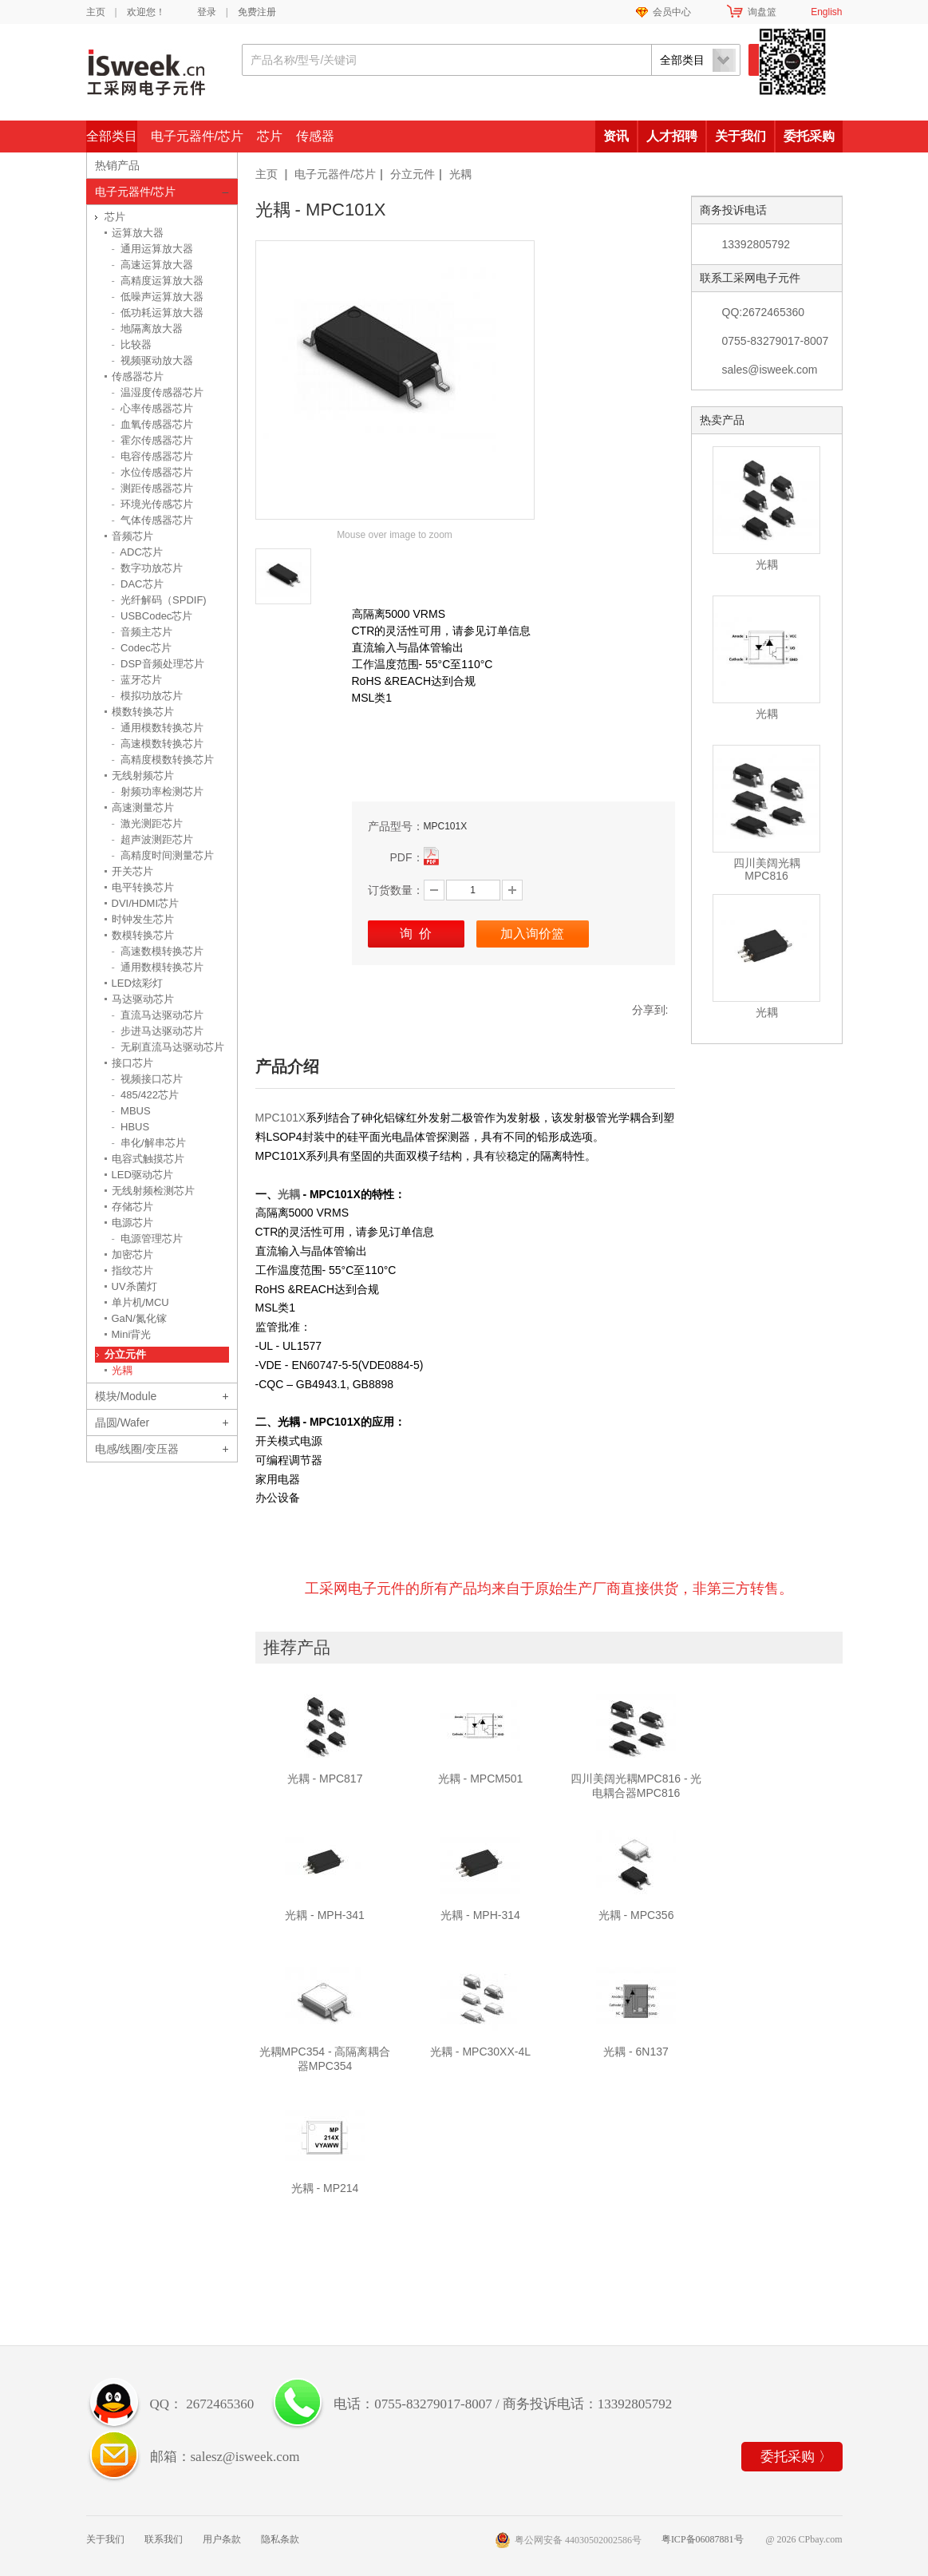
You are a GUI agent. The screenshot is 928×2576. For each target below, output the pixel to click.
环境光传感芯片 (153, 504)
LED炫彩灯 (137, 983)
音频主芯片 (142, 632)
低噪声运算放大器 (158, 297)
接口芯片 (132, 1063)
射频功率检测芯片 (158, 791)
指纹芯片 (132, 1270)
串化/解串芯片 (149, 1143)
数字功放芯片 (148, 568)
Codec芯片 (142, 648)
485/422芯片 (146, 1095)
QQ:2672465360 (763, 312)
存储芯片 (132, 1207)
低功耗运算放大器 (158, 313)
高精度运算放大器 (158, 281)
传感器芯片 (138, 376)
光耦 (460, 174)
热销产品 (117, 165)
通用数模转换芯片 (158, 967)
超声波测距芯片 (153, 839)
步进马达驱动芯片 (158, 1031)
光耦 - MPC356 (636, 1915)
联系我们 (163, 2539)
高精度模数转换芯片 (163, 760)
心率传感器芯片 (153, 408)
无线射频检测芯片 (153, 1191)
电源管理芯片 (148, 1238)
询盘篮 (762, 12)
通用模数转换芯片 (158, 728)
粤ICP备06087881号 (702, 2539)
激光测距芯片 (148, 823)
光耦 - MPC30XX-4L (480, 2051)
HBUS (131, 1127)
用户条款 (222, 2539)
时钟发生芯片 (143, 919)
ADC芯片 (137, 552)
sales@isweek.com (770, 369)
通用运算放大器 (153, 249)
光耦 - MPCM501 (480, 1778)
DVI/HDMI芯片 (146, 903)
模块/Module (126, 1396)
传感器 (315, 136)
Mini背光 (132, 1334)
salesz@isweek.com (245, 2456)
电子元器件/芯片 (197, 136)
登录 (206, 12)
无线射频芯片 (143, 776)
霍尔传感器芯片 (153, 440)
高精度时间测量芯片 (163, 855)
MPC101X (280, 1117)
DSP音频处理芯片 (158, 664)
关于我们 (740, 136)
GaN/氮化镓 (139, 1318)
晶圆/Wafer (122, 1422)
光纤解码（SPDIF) (159, 600)
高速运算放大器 (153, 265)
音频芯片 (132, 536)
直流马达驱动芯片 (158, 1015)
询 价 (416, 933)
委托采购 (809, 136)
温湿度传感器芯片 (158, 392)
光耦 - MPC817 (325, 1778)
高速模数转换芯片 (158, 744)
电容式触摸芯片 (148, 1159)
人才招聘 (671, 136)
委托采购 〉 (795, 2456)
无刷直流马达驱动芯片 (168, 1047)
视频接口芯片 (148, 1079)
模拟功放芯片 (148, 696)
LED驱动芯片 (142, 1175)
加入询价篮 (532, 933)
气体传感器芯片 (153, 520)
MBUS (131, 1111)
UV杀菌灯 (134, 1286)
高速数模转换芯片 (158, 951)
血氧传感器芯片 (153, 424)
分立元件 (412, 174)
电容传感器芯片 (153, 456)
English (826, 12)
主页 (95, 12)
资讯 (616, 136)
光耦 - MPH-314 (480, 1915)
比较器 (132, 344)
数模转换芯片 (143, 935)
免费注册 (257, 12)
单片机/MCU (140, 1302)
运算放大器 (138, 233)
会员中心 (672, 12)
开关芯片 (132, 871)
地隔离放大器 (148, 328)
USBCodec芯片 (152, 616)
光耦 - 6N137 (636, 2051)
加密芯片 (132, 1254)
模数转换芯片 (143, 712)
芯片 (269, 136)
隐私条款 (280, 2539)
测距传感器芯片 (153, 488)
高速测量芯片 (143, 807)
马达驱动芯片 (143, 999)
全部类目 (111, 136)
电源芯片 (132, 1223)
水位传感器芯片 (153, 472)
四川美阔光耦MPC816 (766, 869)
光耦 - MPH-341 (325, 1915)
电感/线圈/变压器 (137, 1448)
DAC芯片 (138, 584)
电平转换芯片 (143, 887)
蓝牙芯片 (137, 680)
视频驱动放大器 (153, 360)
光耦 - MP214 (325, 2188)
